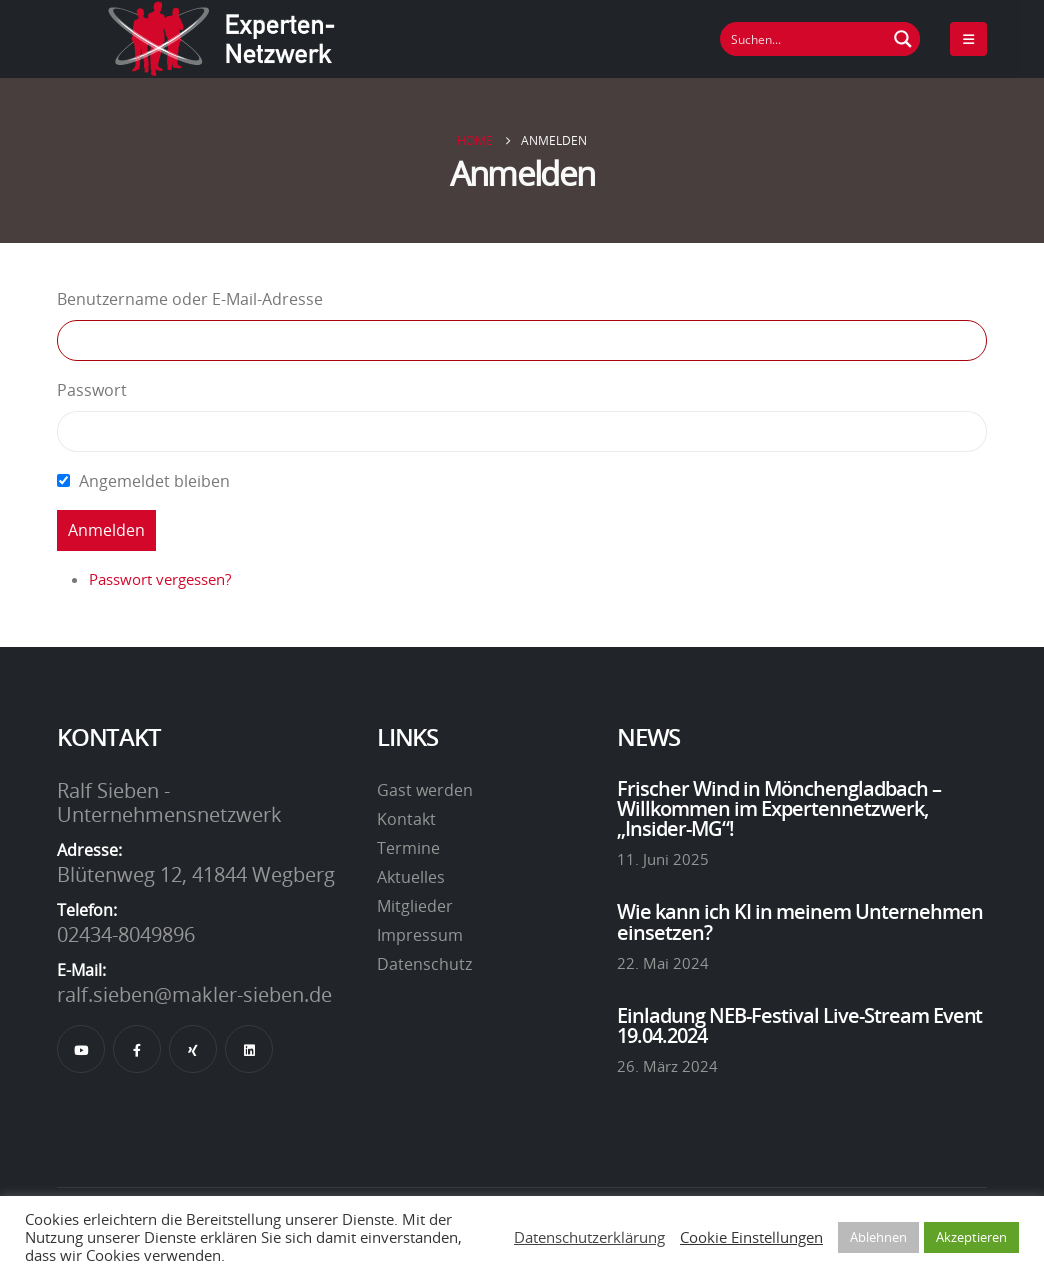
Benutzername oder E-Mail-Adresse (190, 299)
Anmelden (106, 530)
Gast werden (425, 790)
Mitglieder (415, 906)
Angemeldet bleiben (154, 481)
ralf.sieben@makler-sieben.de (194, 994)
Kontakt (406, 819)
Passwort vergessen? (160, 579)
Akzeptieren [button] (971, 1237)
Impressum (420, 935)
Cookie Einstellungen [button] (751, 1237)
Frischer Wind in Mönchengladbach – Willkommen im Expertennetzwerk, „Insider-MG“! (779, 808)
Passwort (92, 390)
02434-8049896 (126, 934)
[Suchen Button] (903, 39)
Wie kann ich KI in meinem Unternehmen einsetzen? (800, 921)
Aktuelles (411, 877)
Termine (408, 848)
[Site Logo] (222, 39)
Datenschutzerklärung (589, 1237)
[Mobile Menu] (968, 39)
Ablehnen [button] (878, 1237)
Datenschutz (424, 964)
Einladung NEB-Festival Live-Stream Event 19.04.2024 (800, 1025)
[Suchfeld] (804, 39)
